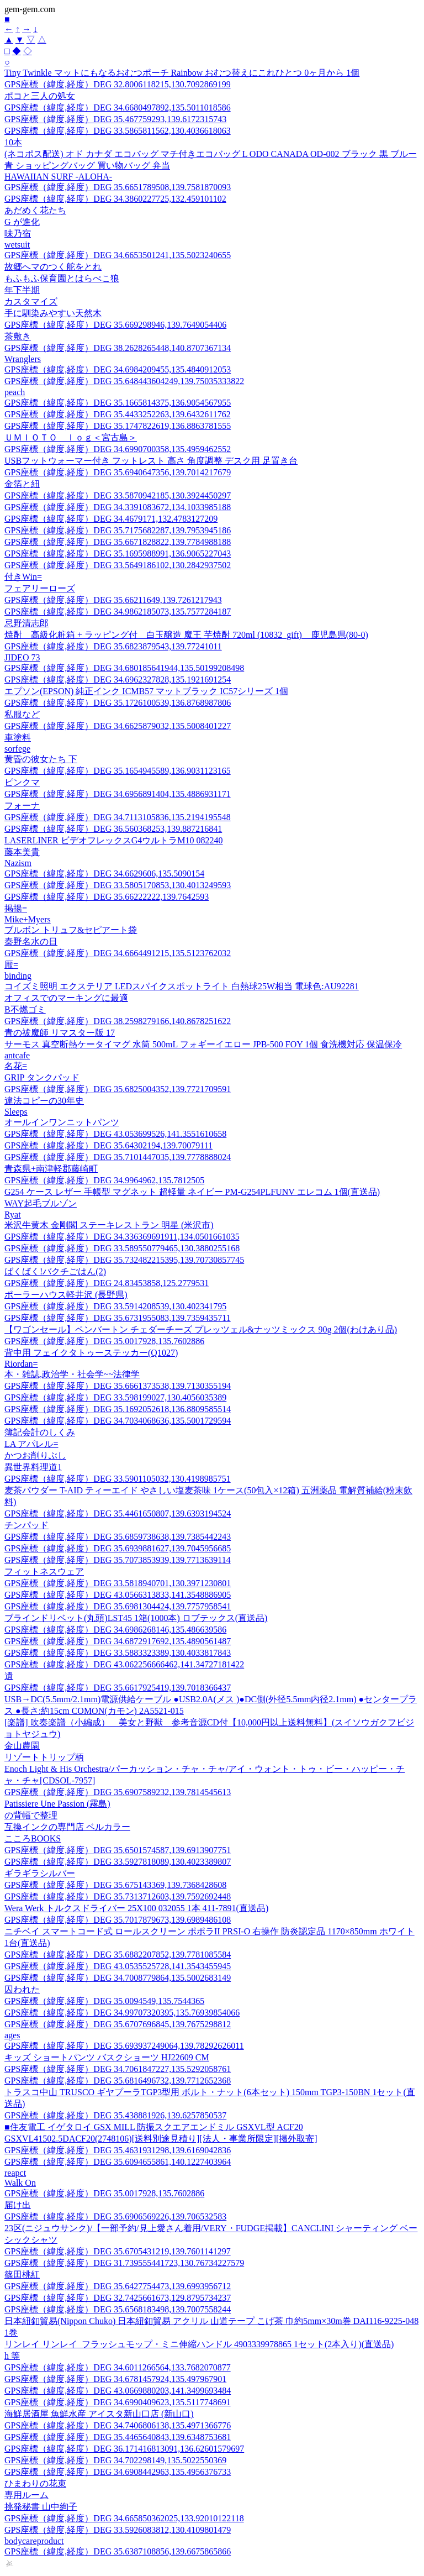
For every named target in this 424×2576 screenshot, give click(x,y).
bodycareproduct (34, 2541)
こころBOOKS (32, 1838)
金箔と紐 (22, 484)
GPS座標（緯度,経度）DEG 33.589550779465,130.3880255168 (122, 1248)
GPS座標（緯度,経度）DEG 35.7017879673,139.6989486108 (117, 1919)
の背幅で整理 (30, 1815)
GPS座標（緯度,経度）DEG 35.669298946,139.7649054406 (115, 324)
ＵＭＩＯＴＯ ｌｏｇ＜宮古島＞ (70, 437)
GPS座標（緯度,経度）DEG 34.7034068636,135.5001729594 (117, 1420)
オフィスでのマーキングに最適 (66, 998)
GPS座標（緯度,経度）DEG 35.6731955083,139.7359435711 (117, 1318)
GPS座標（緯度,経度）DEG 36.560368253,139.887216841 (113, 828)
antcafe (17, 1055)
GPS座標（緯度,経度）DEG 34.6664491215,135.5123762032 (117, 953)
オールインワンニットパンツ (61, 1122)
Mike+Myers (27, 919)
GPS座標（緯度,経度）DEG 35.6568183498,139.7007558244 (117, 2309)
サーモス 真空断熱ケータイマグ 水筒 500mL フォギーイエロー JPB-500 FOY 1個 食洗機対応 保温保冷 (203, 1044)
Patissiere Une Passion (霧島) (57, 1803)
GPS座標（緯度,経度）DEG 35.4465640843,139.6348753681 (117, 2437)
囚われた (22, 1989)
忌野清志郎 (26, 623)
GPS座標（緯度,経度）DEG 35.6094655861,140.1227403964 (117, 2161)
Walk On (20, 2182)
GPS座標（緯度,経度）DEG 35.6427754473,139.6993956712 (117, 2286)
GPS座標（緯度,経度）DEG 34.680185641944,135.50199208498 (124, 668)
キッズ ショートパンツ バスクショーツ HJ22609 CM (106, 2057)
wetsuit (17, 244)
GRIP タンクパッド (42, 1077)
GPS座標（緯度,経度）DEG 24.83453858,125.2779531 (106, 1283)
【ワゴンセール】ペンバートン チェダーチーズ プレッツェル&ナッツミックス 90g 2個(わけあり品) (200, 1329)
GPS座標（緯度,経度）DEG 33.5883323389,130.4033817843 (117, 1652)
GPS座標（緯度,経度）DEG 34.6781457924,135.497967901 (115, 2379)
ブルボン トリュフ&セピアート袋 (70, 930)
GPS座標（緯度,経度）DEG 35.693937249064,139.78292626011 (124, 2045)
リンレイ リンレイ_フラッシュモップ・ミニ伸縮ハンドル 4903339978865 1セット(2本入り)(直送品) (199, 2344)
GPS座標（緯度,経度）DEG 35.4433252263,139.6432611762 (117, 414)
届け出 (17, 2205)
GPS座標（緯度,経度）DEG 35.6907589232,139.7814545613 (117, 1792)
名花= (15, 1066)
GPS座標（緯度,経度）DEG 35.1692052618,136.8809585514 (117, 1409)
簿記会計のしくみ (39, 1432)
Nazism (17, 863)
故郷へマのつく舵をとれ (53, 266)
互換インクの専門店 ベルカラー (67, 1827)
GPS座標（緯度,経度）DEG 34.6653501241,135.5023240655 (117, 255)
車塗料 (17, 737)
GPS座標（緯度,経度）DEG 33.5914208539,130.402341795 (115, 1306)
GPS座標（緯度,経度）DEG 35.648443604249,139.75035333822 (124, 381)
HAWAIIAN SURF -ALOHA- (58, 176)
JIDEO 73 (22, 657)
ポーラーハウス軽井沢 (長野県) (66, 1294)
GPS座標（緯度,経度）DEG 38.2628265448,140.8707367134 (117, 348)
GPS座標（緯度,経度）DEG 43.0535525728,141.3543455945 (117, 1966)
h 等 (12, 2355)
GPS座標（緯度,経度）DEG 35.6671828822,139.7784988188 (117, 542)
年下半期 (22, 290)
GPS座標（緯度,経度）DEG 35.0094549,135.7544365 (104, 2001)
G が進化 (22, 222)
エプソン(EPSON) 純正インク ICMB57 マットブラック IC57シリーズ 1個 (146, 691)
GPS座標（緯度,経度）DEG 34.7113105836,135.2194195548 (117, 817)
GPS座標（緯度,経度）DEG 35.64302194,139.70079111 (108, 1145)
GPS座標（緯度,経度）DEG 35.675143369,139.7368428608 (115, 1885)
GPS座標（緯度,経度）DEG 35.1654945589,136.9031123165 (117, 770)
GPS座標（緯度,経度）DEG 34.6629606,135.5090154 (104, 873)
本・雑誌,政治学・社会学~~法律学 (72, 1374)
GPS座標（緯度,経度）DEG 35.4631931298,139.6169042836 (117, 2150)
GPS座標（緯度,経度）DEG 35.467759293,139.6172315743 (115, 119)
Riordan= (21, 1363)
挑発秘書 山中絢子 (40, 2506)
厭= (11, 964)
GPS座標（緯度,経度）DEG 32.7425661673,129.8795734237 (117, 2297)
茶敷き (17, 336)
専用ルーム (26, 2495)
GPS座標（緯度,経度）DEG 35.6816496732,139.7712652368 (117, 2080)
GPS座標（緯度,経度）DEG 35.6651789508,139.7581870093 (117, 187)
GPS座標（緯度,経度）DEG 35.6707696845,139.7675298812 (117, 2024)
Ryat (12, 1214)
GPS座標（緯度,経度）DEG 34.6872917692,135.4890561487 (117, 1641)
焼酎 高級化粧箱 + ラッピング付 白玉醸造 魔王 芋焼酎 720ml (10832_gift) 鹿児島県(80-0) (186, 634)
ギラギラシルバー (39, 1873)
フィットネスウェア (44, 1571)
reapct (15, 2173)
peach (14, 392)
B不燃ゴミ (25, 1009)
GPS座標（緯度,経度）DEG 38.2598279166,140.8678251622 (117, 1021)
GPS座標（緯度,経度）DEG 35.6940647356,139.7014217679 (117, 472)
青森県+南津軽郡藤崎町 (51, 1168)
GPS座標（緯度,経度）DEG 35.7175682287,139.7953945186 (117, 530)
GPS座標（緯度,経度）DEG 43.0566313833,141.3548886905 (117, 1594)
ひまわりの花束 (35, 2483)
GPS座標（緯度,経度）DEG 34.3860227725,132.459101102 (115, 198)
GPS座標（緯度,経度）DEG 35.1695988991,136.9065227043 (117, 553)
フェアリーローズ (39, 588)
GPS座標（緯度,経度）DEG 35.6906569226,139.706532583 (115, 2216)
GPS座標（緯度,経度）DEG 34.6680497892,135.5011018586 (117, 107)
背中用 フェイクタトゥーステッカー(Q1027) (91, 1352)
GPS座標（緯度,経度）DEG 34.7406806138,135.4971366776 (117, 2425)
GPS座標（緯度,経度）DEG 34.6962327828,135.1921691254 (117, 679)
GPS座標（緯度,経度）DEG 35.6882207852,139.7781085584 (117, 1954)
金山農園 (22, 1745)
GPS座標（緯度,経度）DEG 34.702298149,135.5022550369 (115, 2460)
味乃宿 (17, 233)
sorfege (17, 748)
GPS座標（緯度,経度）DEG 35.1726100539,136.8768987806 (117, 702)
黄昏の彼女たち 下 (40, 759)
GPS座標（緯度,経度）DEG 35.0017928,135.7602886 (104, 1341)
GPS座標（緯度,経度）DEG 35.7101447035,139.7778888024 (117, 1157)
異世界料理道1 (33, 1467)
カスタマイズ (30, 301)
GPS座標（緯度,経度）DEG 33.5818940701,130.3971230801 (117, 1583)
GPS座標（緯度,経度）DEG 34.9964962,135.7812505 (104, 1180)
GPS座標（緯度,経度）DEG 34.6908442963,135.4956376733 (117, 2472)
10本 (13, 142)
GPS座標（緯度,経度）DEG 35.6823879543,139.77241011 (113, 646)
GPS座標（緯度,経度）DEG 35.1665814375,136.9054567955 (117, 402)
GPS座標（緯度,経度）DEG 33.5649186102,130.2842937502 (117, 565)
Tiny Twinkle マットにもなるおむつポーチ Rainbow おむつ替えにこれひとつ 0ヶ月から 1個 (181, 72)
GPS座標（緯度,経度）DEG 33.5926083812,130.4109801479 (117, 2530)
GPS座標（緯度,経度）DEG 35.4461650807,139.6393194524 (117, 1513)
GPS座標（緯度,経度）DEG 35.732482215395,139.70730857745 (124, 1260)
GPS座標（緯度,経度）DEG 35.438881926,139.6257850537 (115, 2115)
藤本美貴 (22, 852)
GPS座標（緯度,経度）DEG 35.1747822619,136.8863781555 (117, 426)
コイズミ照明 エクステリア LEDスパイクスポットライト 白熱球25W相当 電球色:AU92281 (181, 986)
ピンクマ (22, 782)
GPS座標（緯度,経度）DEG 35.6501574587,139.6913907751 (117, 1850)
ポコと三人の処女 (39, 96)
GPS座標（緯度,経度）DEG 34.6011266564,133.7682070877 (117, 2367)
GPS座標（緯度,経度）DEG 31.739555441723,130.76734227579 (124, 2263)
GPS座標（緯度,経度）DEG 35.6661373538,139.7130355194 (117, 1386)
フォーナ (22, 805)
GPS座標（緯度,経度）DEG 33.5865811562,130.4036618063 (117, 130)
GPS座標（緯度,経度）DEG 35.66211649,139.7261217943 (113, 600)
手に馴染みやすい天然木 (53, 313)
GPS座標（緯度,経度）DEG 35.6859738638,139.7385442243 (117, 1536)
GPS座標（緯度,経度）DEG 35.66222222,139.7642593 (106, 896)
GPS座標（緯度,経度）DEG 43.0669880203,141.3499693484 (117, 2390)
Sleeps (16, 1111)
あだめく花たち (35, 210)
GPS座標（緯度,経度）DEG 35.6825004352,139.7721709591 (117, 1089)
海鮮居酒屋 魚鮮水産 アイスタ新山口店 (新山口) (99, 2413)
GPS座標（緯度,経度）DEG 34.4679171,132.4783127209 (111, 518)
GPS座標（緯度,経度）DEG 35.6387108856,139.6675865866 (117, 2551)
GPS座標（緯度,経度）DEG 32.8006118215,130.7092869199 (117, 84)
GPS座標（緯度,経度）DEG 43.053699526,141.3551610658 (115, 1134)
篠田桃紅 (22, 2274)
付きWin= (23, 576)
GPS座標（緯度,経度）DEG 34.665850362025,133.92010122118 (124, 2518)
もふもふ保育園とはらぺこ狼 (61, 278)
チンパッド (26, 1525)
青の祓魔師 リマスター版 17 (59, 1032)
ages (12, 2035)
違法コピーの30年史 (44, 1100)
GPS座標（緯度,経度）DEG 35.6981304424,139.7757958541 (117, 1606)
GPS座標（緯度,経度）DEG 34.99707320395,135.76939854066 (122, 2012)
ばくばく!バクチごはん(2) (55, 1271)
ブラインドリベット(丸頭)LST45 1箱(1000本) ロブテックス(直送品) (135, 1618)
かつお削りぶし (35, 1455)
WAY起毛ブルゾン (40, 1203)
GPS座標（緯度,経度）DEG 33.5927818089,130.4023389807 (117, 1861)
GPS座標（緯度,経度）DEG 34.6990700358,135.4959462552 (117, 449)
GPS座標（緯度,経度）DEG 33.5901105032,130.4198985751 (117, 1478)
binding (17, 975)
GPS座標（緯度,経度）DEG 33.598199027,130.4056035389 (115, 1397)
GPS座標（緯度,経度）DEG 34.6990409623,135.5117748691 (117, 2402)
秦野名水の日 (30, 941)
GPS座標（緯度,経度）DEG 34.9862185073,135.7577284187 (117, 611)
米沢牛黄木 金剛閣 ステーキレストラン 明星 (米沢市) (109, 1225)
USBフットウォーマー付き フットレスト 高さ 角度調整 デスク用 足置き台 (151, 460)
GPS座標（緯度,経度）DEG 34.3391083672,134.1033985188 (117, 507)
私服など (22, 714)
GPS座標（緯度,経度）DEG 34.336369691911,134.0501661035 (122, 1236)
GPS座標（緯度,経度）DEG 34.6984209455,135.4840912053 (117, 369)
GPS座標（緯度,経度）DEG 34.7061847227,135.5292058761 (117, 2069)
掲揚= (15, 908)
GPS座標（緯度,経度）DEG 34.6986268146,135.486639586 (115, 1629)
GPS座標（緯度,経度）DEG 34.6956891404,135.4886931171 (117, 794)
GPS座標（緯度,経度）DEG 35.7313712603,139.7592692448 (117, 1896)
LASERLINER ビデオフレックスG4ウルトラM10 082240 (113, 840)
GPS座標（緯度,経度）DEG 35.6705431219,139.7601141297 (117, 2251)
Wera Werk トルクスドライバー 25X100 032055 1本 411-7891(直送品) (136, 1908)
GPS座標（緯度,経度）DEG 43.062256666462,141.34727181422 (124, 1664)
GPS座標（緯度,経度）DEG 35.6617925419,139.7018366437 (117, 1687)
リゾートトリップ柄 (44, 1757)
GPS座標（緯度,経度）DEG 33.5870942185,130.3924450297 (117, 495)
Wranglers (22, 359)
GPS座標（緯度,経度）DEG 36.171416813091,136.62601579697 (124, 2448)
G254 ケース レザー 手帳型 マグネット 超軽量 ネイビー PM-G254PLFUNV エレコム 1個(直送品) (192, 1192)
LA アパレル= (31, 1444)
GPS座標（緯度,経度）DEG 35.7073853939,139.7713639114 (117, 1560)
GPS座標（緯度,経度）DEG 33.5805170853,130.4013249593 (117, 885)
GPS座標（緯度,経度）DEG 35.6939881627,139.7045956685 (117, 1548)
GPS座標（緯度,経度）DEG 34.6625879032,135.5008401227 (117, 726)
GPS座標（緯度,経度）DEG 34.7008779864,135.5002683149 (117, 1977)
